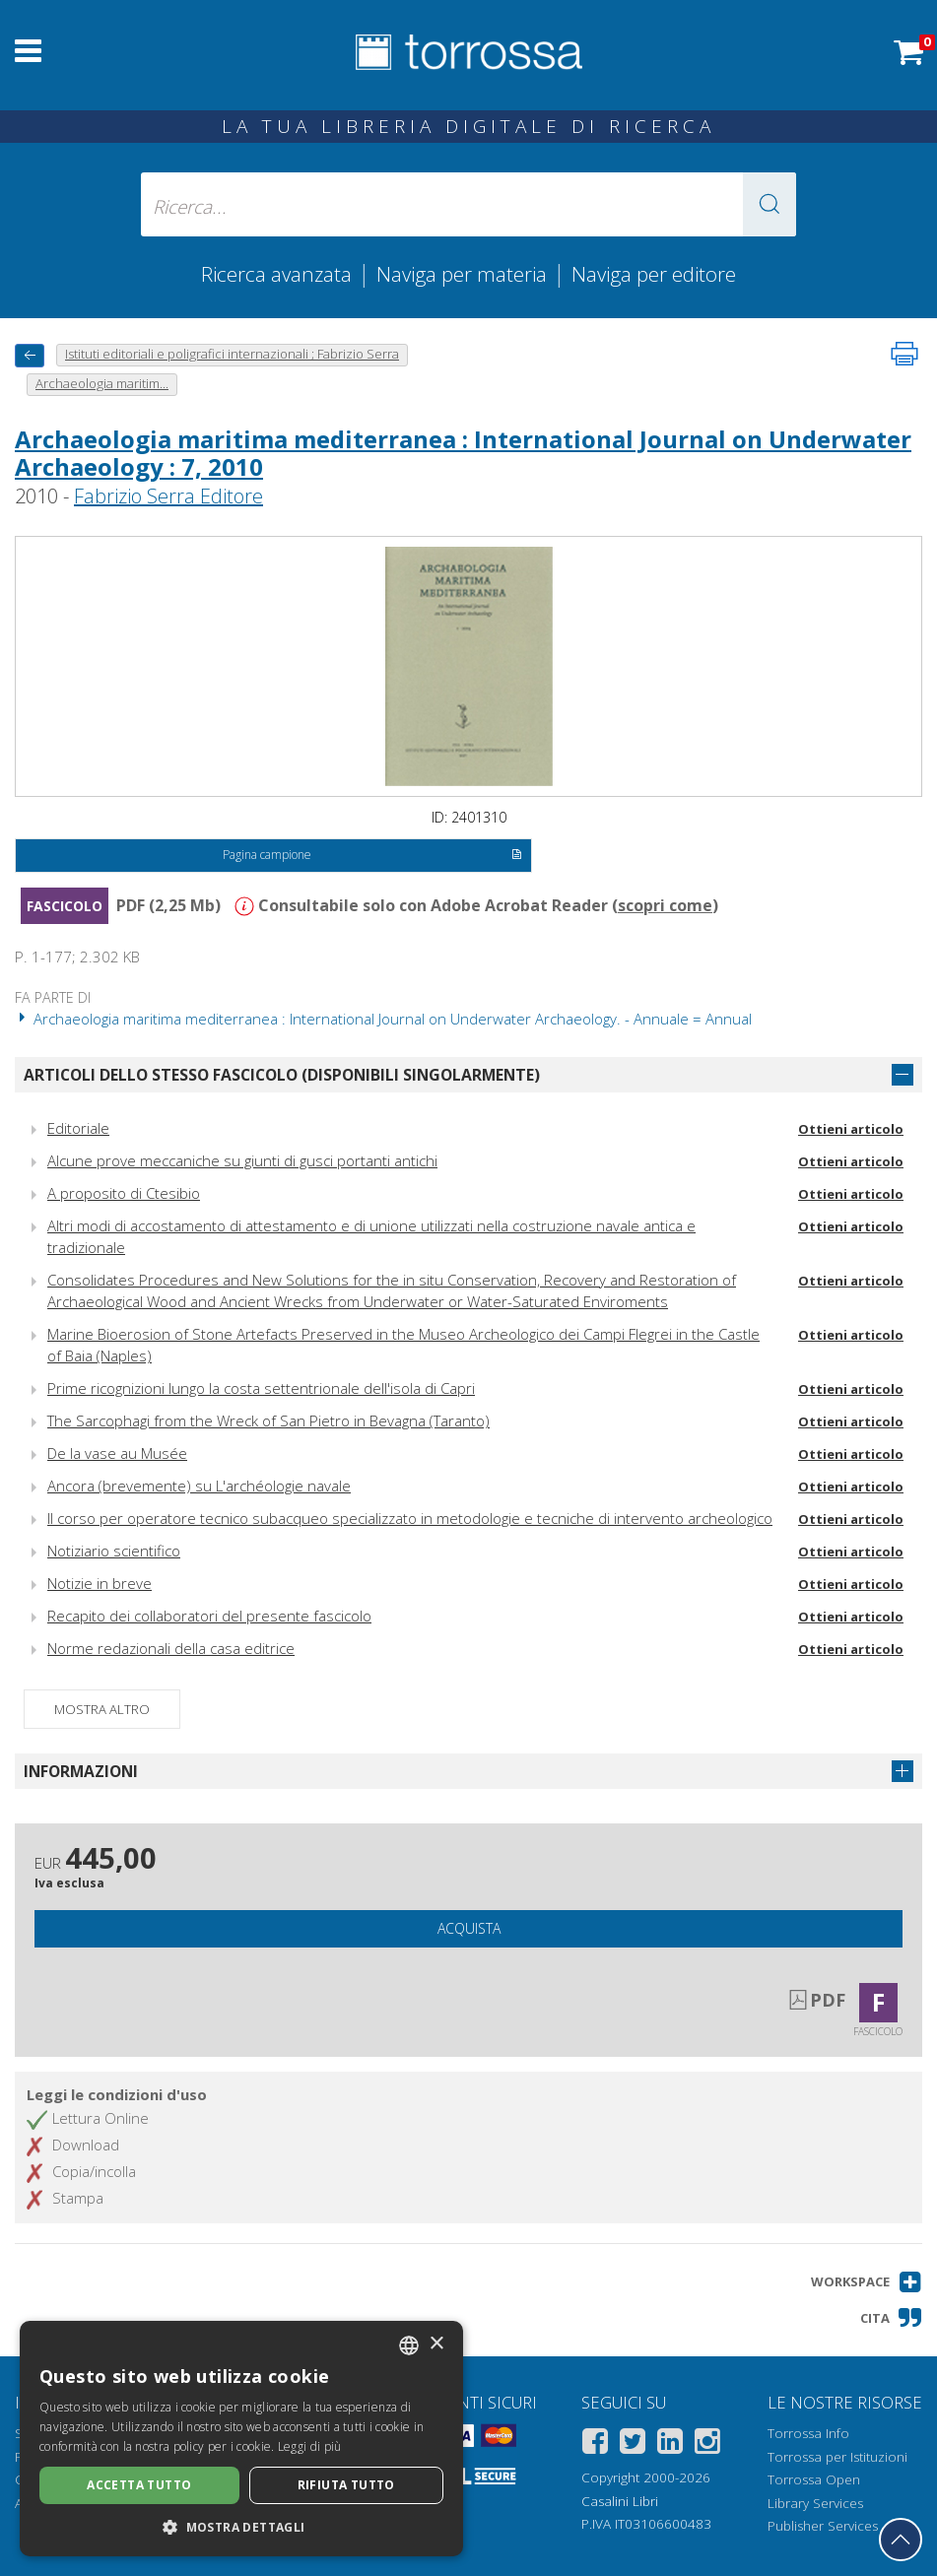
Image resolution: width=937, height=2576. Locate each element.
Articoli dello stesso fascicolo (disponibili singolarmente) (282, 1075)
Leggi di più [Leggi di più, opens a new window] (310, 2446)
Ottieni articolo (851, 1129)
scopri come (665, 905)
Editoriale (78, 1128)
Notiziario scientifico (113, 1550)
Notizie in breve (99, 1583)
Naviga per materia (461, 274)
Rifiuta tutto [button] (346, 2485)
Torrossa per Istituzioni (837, 2457)
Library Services (815, 2503)
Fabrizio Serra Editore (168, 496)
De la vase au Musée (117, 1453)
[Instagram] (707, 2444)
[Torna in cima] (900, 2539)
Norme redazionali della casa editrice (171, 1648)
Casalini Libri (619, 2501)
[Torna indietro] (29, 355)
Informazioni (81, 1771)
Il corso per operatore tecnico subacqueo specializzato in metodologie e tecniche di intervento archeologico (409, 1518)
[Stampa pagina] (904, 353)
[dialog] (241, 2438)
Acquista (469, 1928)
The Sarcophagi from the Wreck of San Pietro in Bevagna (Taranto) (268, 1420)
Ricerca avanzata (276, 274)
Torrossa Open (814, 2479)
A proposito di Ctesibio (123, 1193)
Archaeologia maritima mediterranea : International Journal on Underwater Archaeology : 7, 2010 (463, 453)
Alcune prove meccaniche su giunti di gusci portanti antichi (242, 1160)
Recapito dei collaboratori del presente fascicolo (209, 1615)
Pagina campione (372, 856)
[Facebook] (595, 2444)
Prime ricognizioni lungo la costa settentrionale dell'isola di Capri (261, 1388)
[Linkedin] (670, 2444)
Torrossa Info (808, 2433)
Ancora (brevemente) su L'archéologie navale (199, 1485)
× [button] (436, 2344)
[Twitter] (632, 2444)
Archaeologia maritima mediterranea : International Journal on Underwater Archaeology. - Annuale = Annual (383, 1018)
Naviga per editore (653, 274)
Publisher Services (823, 2526)
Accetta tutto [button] (139, 2485)
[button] (769, 204)
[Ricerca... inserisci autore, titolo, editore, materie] (469, 204)
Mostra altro (102, 1709)
